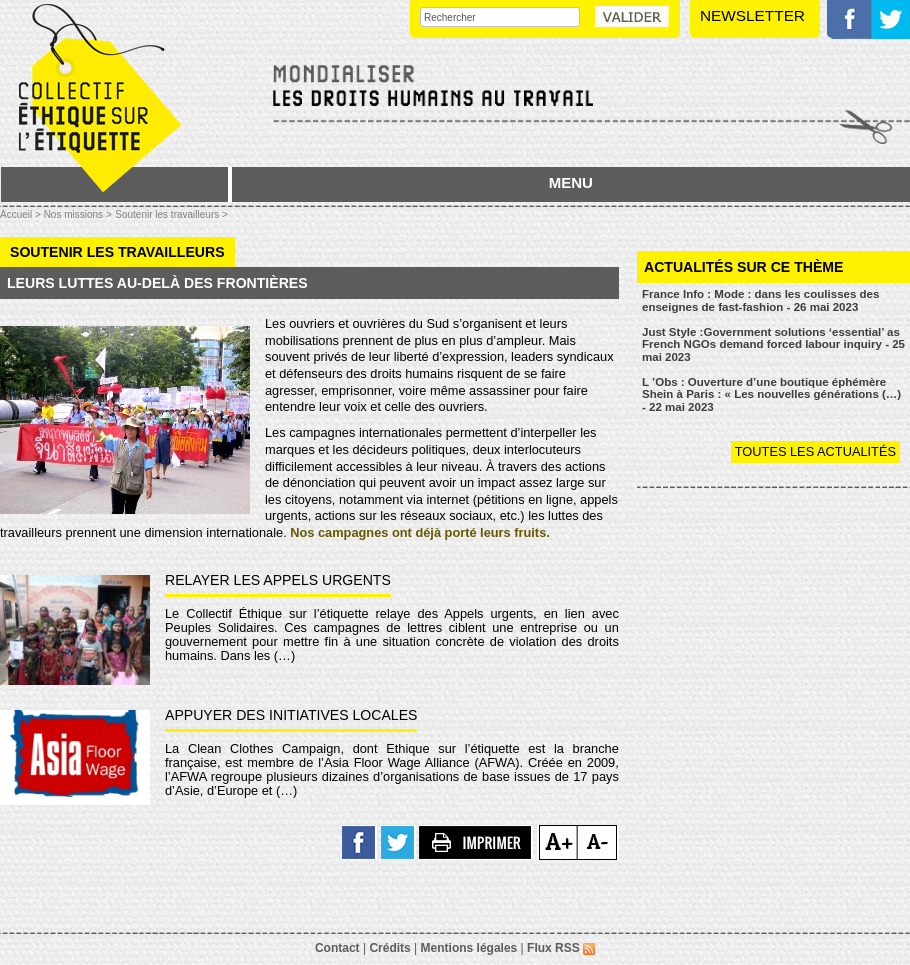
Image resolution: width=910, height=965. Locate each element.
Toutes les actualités (815, 451)
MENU (571, 182)
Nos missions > (78, 214)
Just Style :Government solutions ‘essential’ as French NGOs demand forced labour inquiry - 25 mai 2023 (773, 344)
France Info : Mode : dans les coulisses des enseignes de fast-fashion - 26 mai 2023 (760, 300)
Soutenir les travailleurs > (171, 214)
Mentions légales (469, 948)
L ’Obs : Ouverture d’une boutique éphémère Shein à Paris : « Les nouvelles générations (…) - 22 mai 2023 (771, 394)
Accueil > (22, 214)
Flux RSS (561, 948)
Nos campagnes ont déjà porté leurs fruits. (420, 532)
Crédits (389, 948)
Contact (337, 948)
